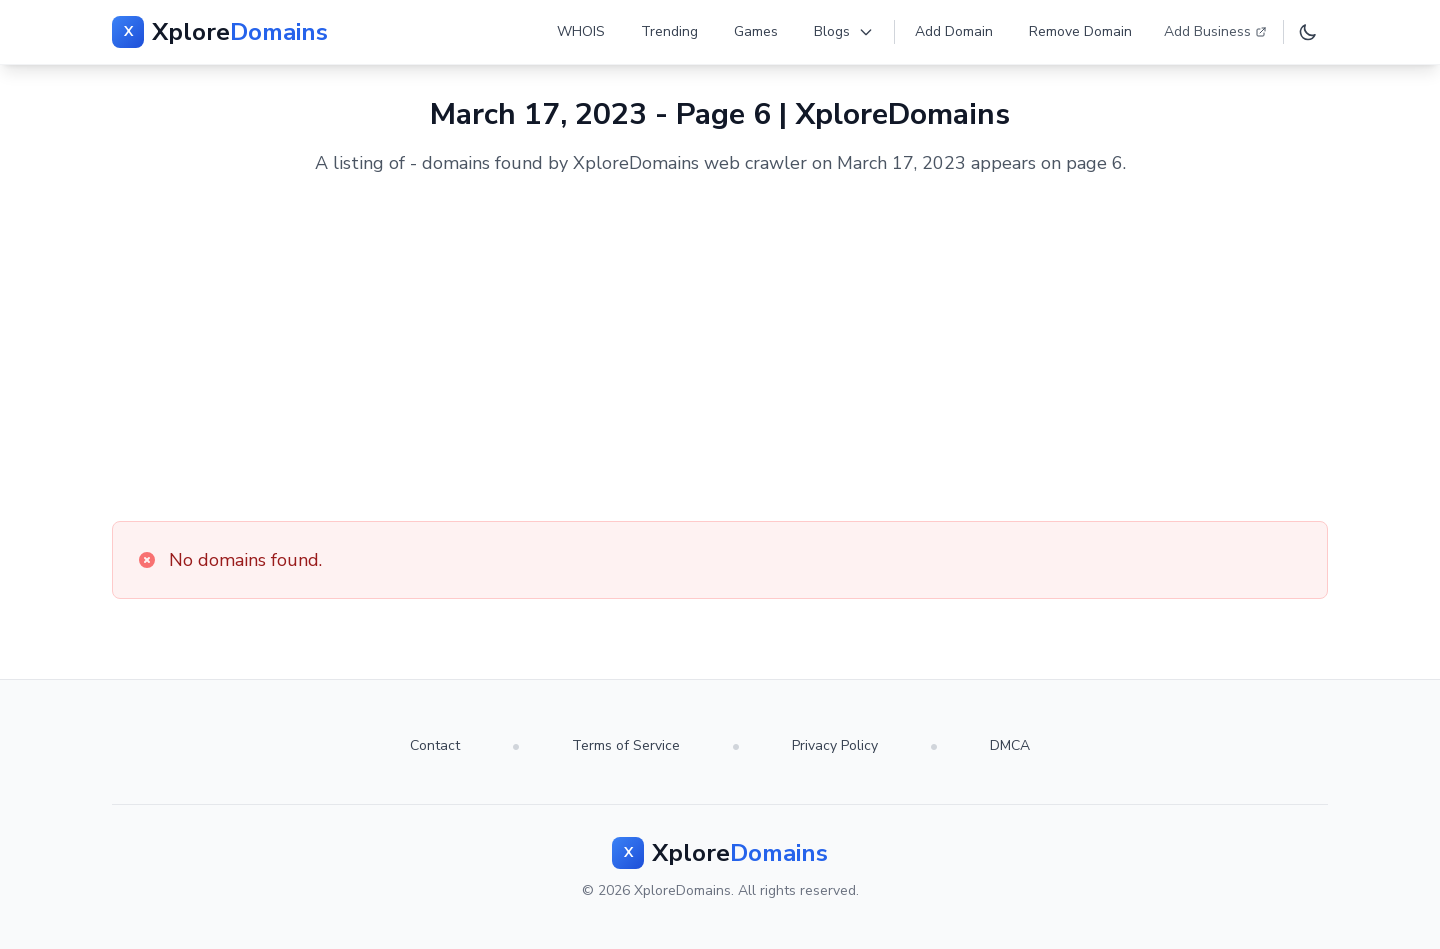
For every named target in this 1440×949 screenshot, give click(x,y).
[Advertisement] (720, 349)
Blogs (844, 31)
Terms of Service (626, 745)
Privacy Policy (835, 745)
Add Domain (954, 31)
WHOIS (581, 31)
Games (756, 31)
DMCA (1010, 745)
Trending (669, 31)
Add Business (1215, 31)
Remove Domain (1080, 31)
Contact (435, 745)
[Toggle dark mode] (1308, 32)
